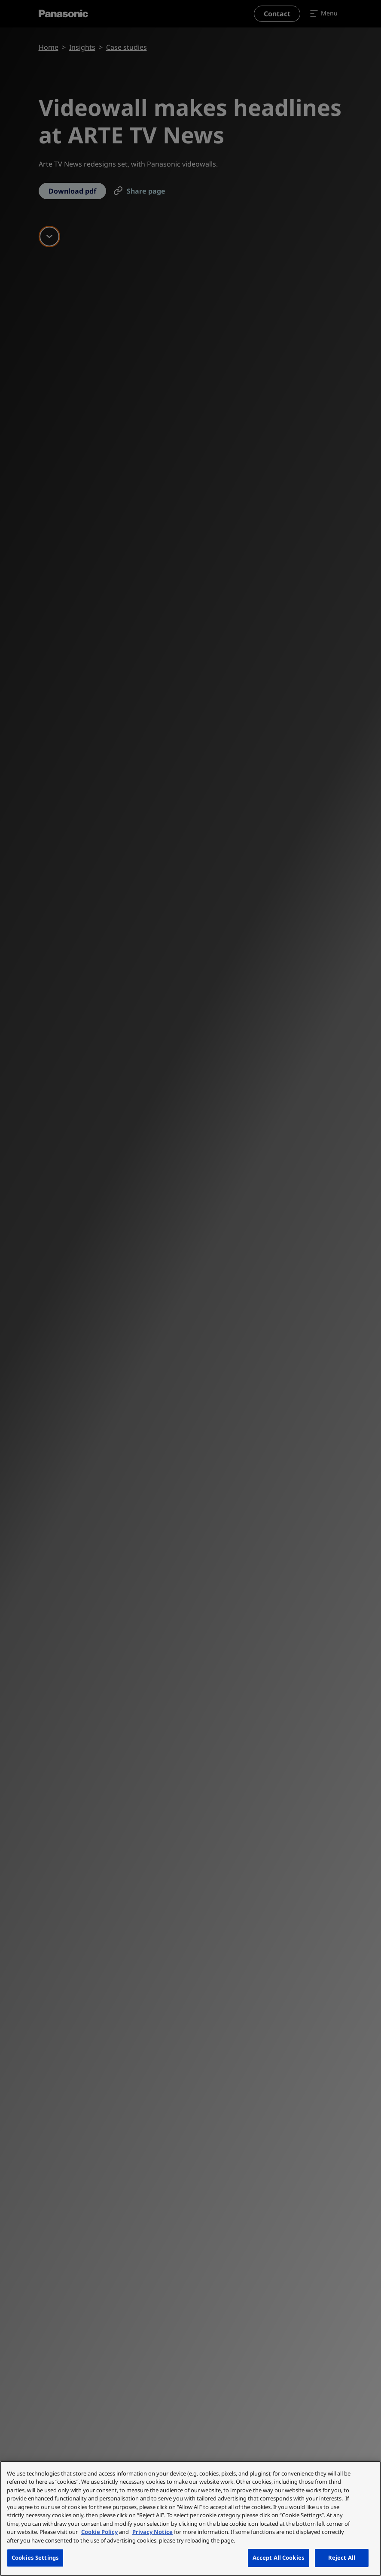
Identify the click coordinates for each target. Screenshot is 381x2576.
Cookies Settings (35, 2557)
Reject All (341, 2557)
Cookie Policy (99, 2532)
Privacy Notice (152, 2532)
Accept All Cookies (279, 2557)
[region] (190, 2518)
